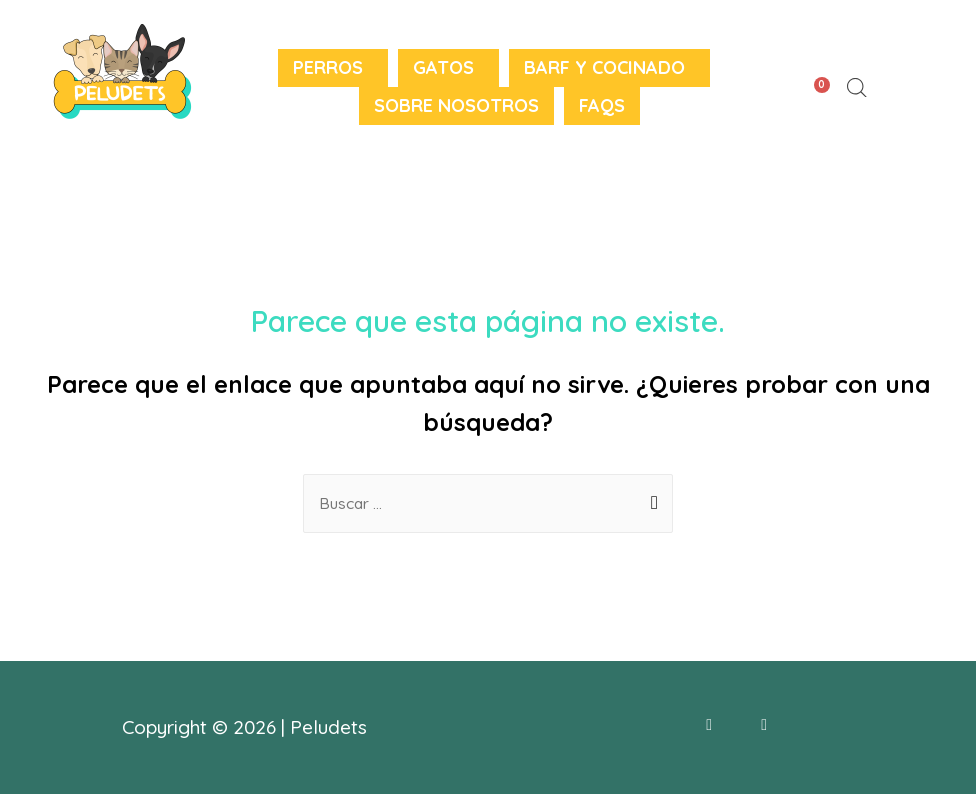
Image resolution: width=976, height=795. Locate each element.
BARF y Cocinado (604, 67)
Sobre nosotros (456, 105)
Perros (328, 67)
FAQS (602, 105)
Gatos (443, 67)
